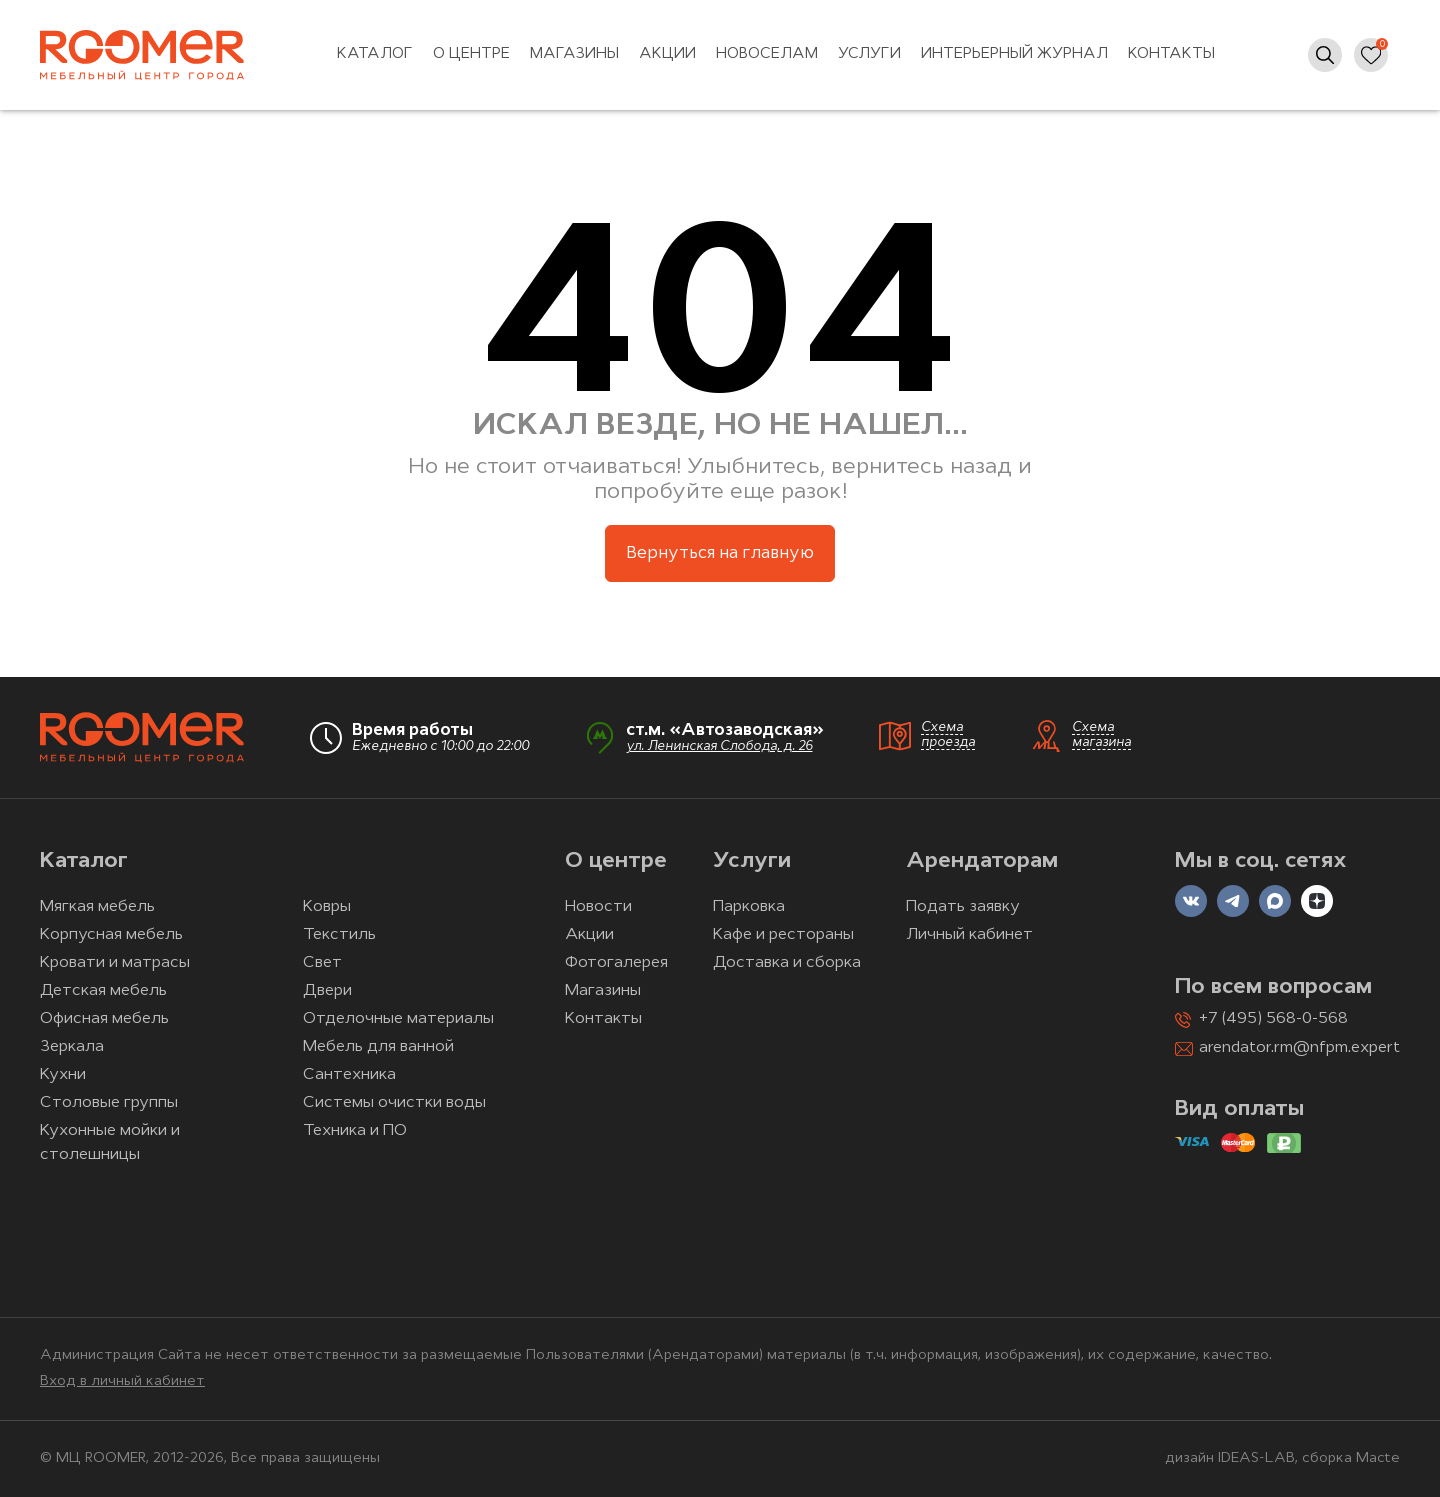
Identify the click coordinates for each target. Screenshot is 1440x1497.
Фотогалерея (616, 963)
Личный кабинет (969, 935)
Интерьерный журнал (1014, 54)
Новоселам (767, 54)
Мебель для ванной (378, 1047)
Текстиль (339, 935)
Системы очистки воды (394, 1103)
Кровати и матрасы (115, 963)
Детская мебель (103, 991)
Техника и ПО (355, 1131)
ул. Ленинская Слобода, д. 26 (719, 746)
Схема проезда (948, 735)
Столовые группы (109, 1103)
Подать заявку (963, 907)
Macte (1378, 1458)
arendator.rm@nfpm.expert (1299, 1048)
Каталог (375, 54)
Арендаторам (982, 861)
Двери (327, 991)
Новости (598, 907)
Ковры (327, 907)
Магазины (574, 54)
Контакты (1171, 54)
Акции (667, 54)
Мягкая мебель (97, 907)
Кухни (63, 1075)
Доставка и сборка (787, 963)
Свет (322, 963)
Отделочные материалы (398, 1019)
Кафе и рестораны (783, 935)
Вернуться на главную (720, 553)
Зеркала (72, 1047)
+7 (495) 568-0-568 (1273, 1019)
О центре (471, 54)
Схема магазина (1101, 735)
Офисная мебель (104, 1019)
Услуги (869, 54)
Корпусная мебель (111, 935)
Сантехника (349, 1075)
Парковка (749, 907)
